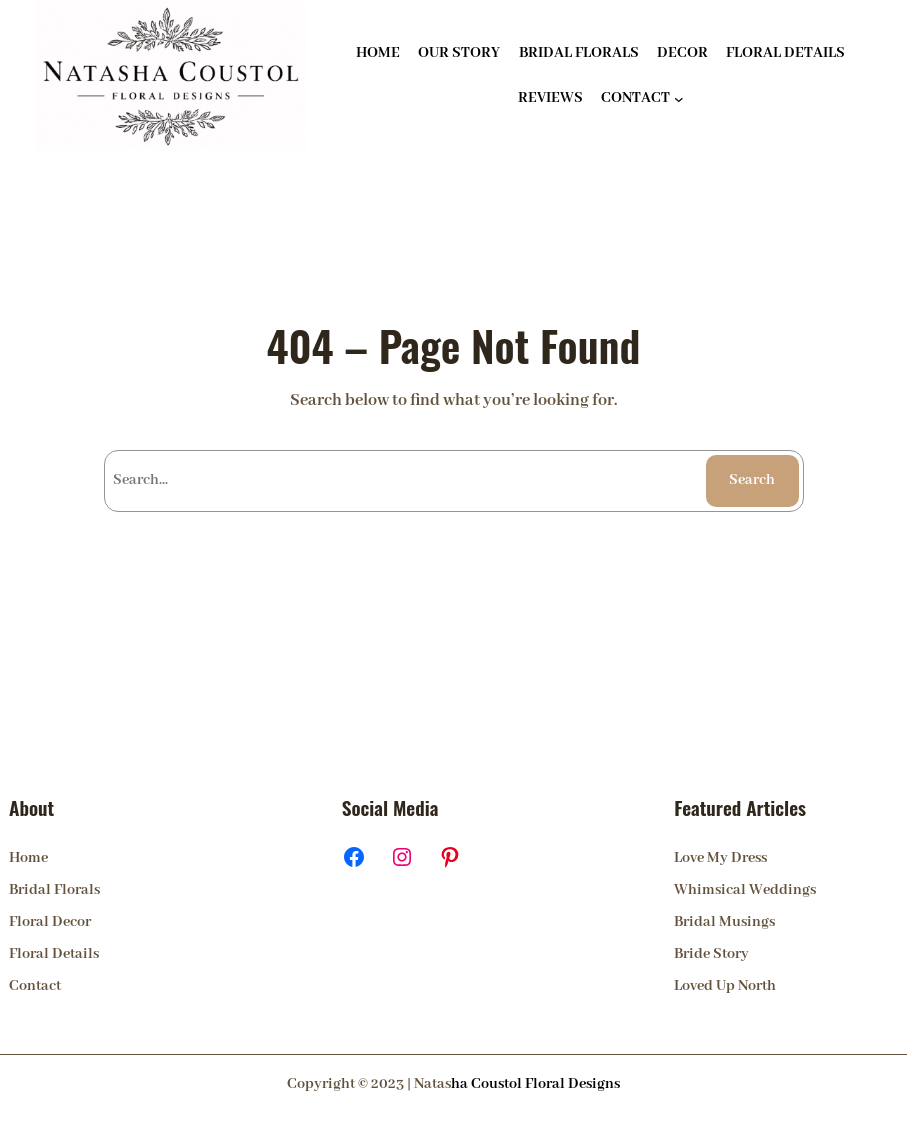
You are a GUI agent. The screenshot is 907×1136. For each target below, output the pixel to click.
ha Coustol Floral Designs (535, 1084)
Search (752, 480)
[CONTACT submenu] (679, 98)
